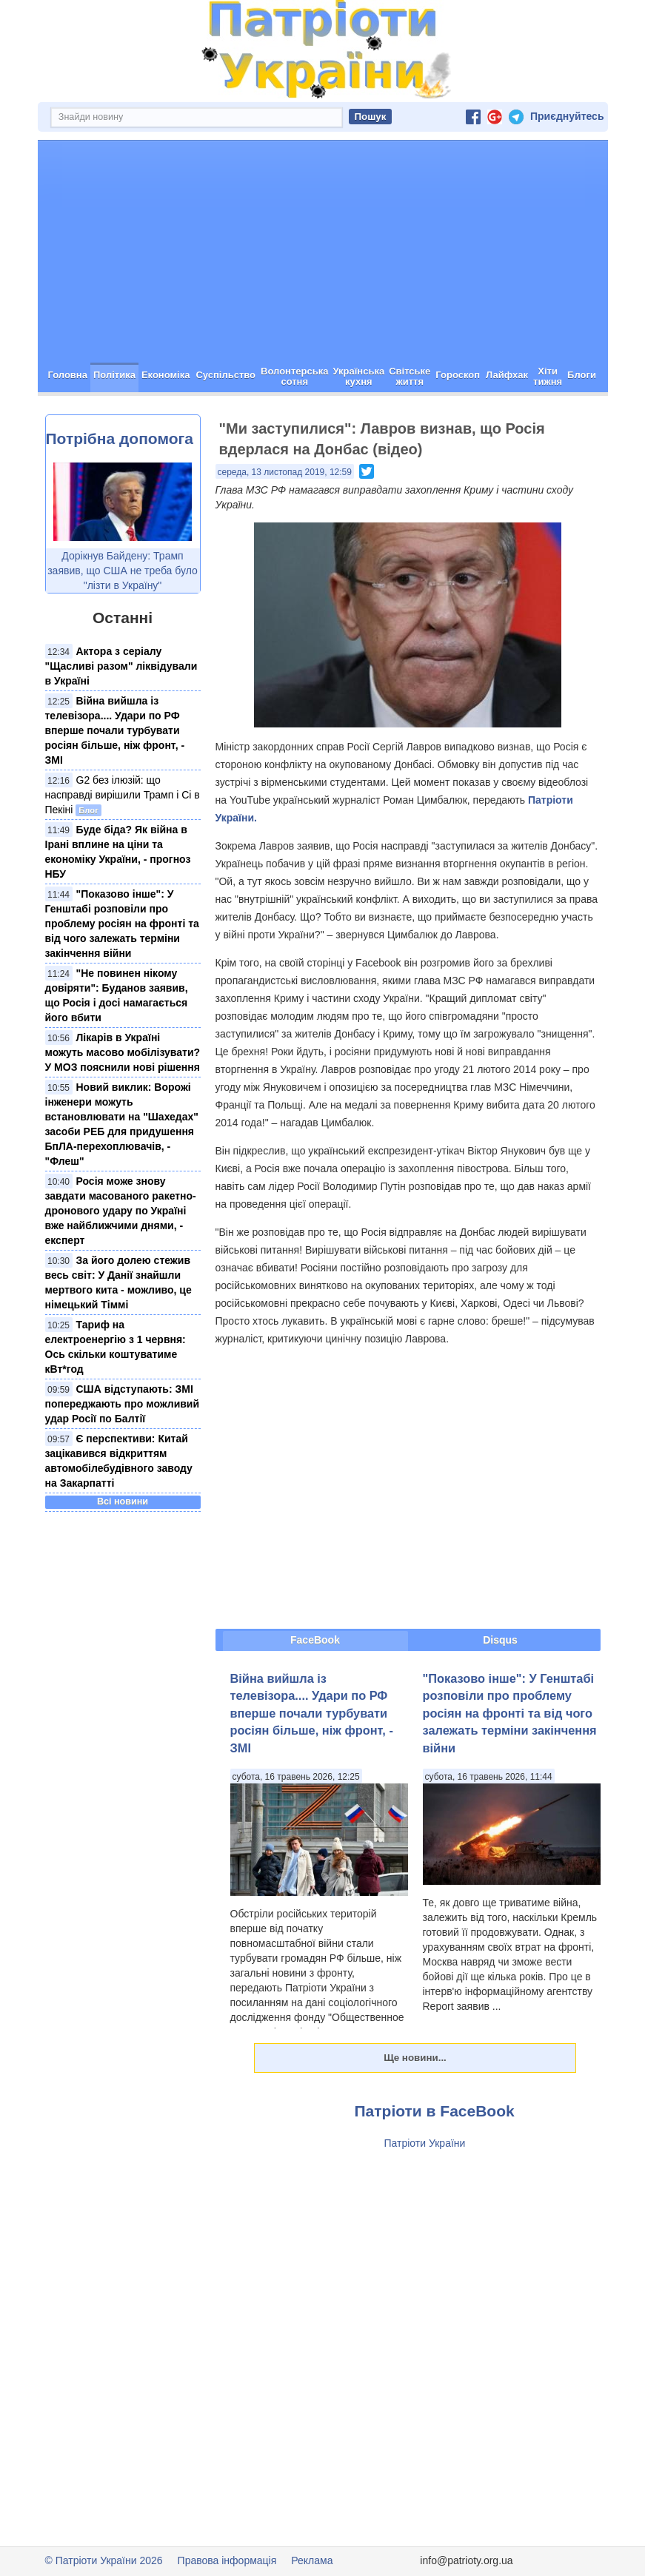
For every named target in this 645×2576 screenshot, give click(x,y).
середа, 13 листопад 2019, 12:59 (285, 472)
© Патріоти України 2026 (104, 2560)
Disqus (500, 1640)
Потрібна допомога (119, 438)
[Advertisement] (323, 251)
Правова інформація (227, 2560)
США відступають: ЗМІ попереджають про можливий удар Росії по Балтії (122, 1404)
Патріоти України (425, 2143)
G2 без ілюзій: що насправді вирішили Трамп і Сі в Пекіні (122, 794)
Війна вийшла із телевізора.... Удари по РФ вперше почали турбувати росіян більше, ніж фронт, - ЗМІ (115, 730)
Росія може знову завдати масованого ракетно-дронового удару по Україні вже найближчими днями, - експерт (120, 1210)
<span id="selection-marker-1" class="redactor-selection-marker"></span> (408, 1487)
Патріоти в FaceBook (435, 2110)
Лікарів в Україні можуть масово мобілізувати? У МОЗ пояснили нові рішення (123, 1052)
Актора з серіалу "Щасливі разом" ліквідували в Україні (121, 666)
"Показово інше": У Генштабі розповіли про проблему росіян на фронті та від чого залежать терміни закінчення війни (122, 923)
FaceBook (315, 1640)
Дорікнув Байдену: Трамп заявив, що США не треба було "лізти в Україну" (122, 570)
